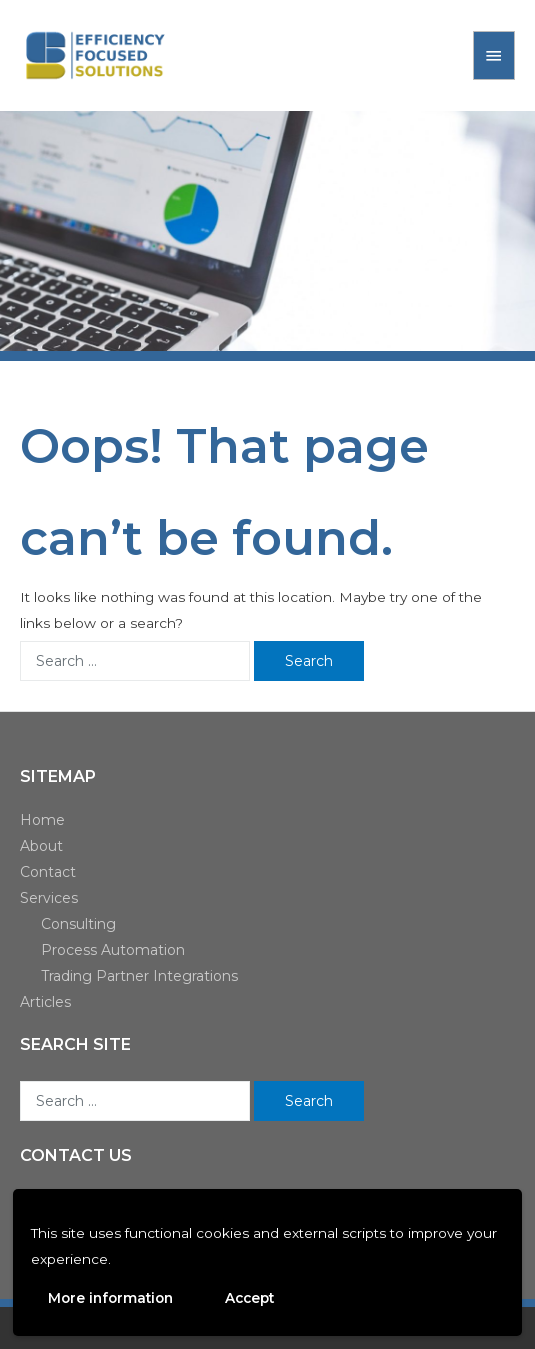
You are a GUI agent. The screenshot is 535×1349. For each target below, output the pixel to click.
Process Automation (113, 950)
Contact (48, 872)
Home (42, 820)
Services (49, 898)
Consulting (78, 924)
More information (110, 1298)
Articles (45, 1002)
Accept (249, 1298)
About (41, 846)
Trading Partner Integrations (139, 976)
